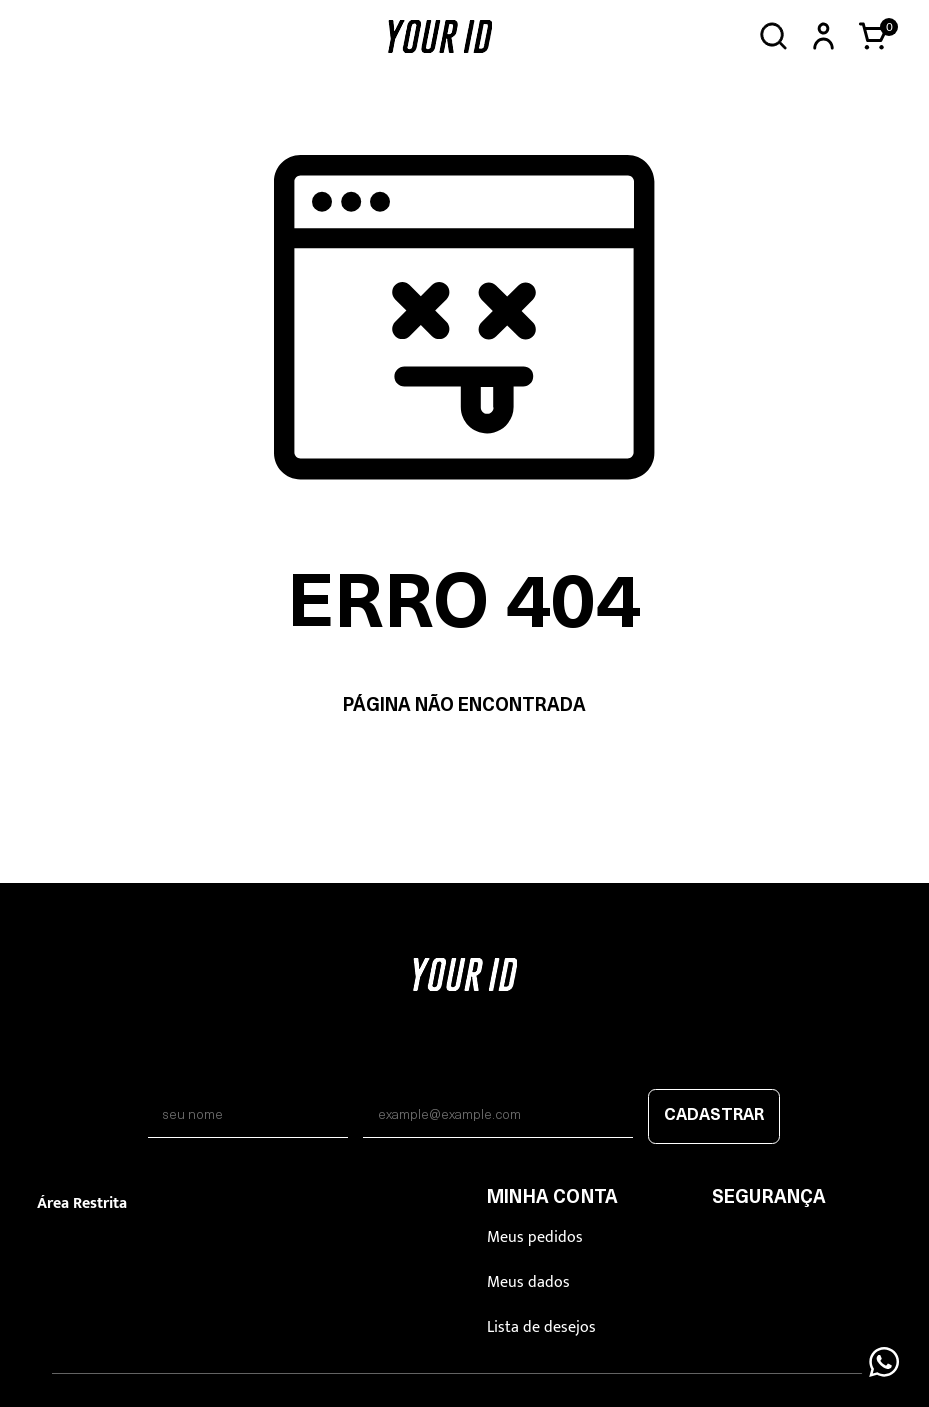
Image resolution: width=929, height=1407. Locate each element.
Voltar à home (464, 769)
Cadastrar (714, 1116)
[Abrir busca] (773, 36)
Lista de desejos (541, 1327)
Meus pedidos (535, 1237)
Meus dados (528, 1282)
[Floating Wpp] (884, 1362)
